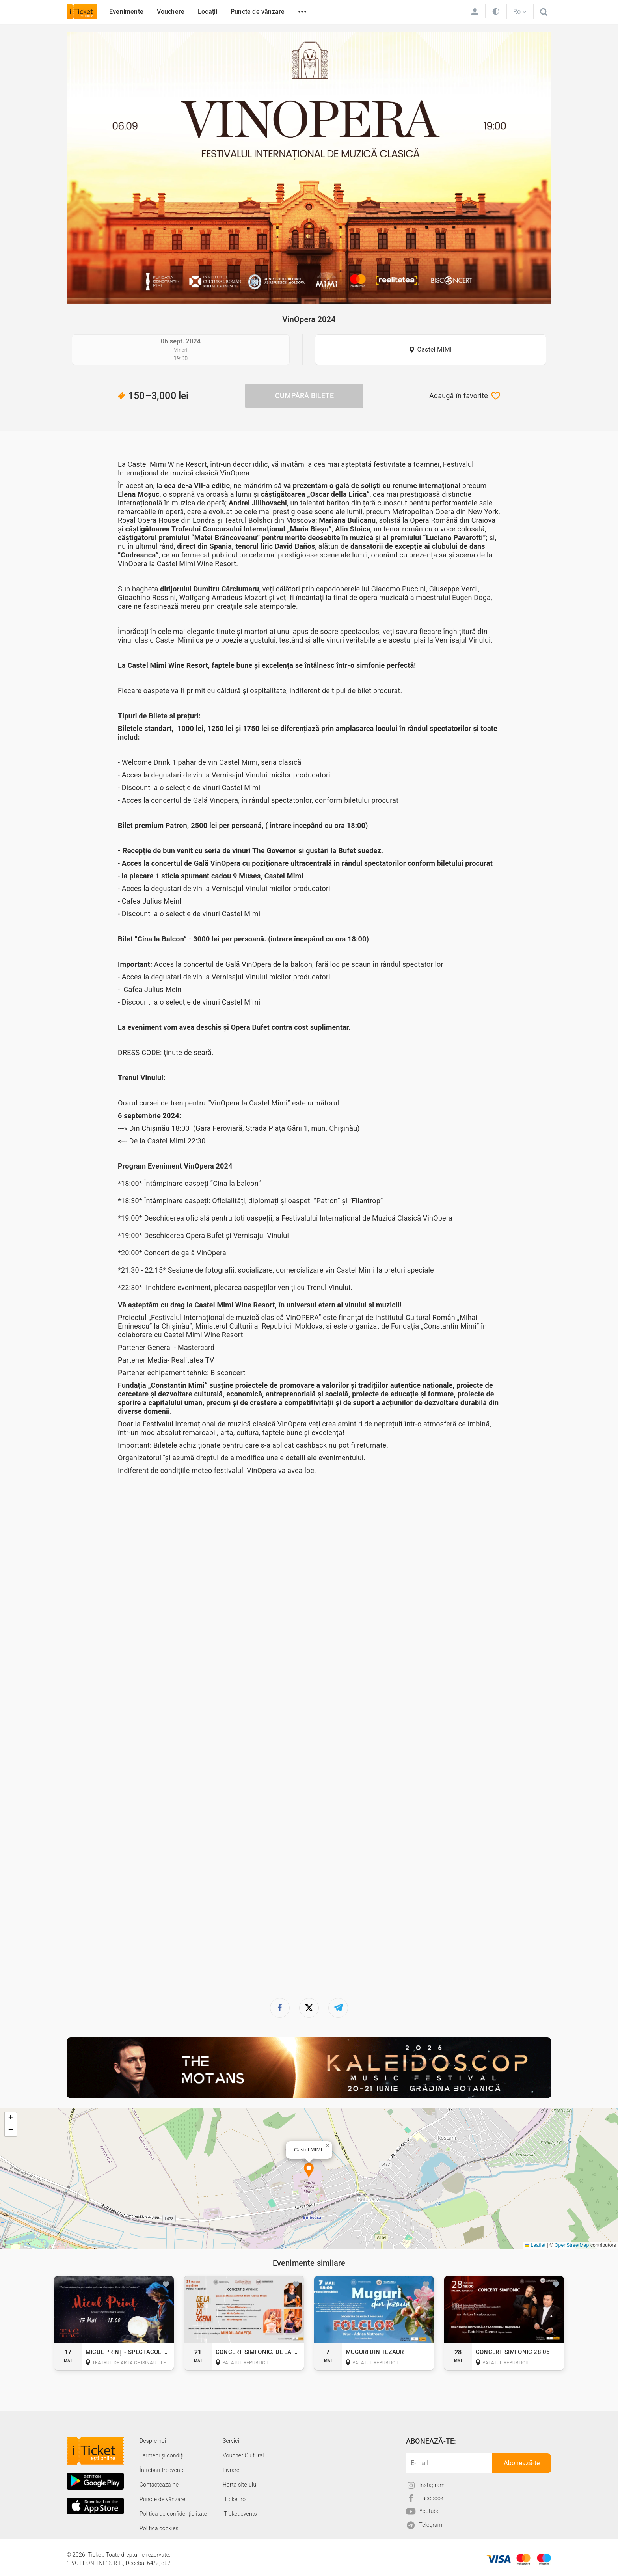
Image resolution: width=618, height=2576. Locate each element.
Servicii (231, 2441)
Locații (207, 11)
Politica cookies (159, 2528)
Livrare (231, 2470)
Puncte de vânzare (258, 11)
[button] (309, 2171)
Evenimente (126, 11)
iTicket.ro (234, 2499)
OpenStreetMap (572, 2245)
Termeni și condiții (162, 2455)
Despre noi (153, 2441)
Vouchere (171, 11)
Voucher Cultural (243, 2455)
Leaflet (535, 2245)
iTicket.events (240, 2514)
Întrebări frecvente (162, 2470)
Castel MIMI (434, 349)
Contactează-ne (159, 2484)
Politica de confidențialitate (173, 2514)
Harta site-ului (240, 2484)
